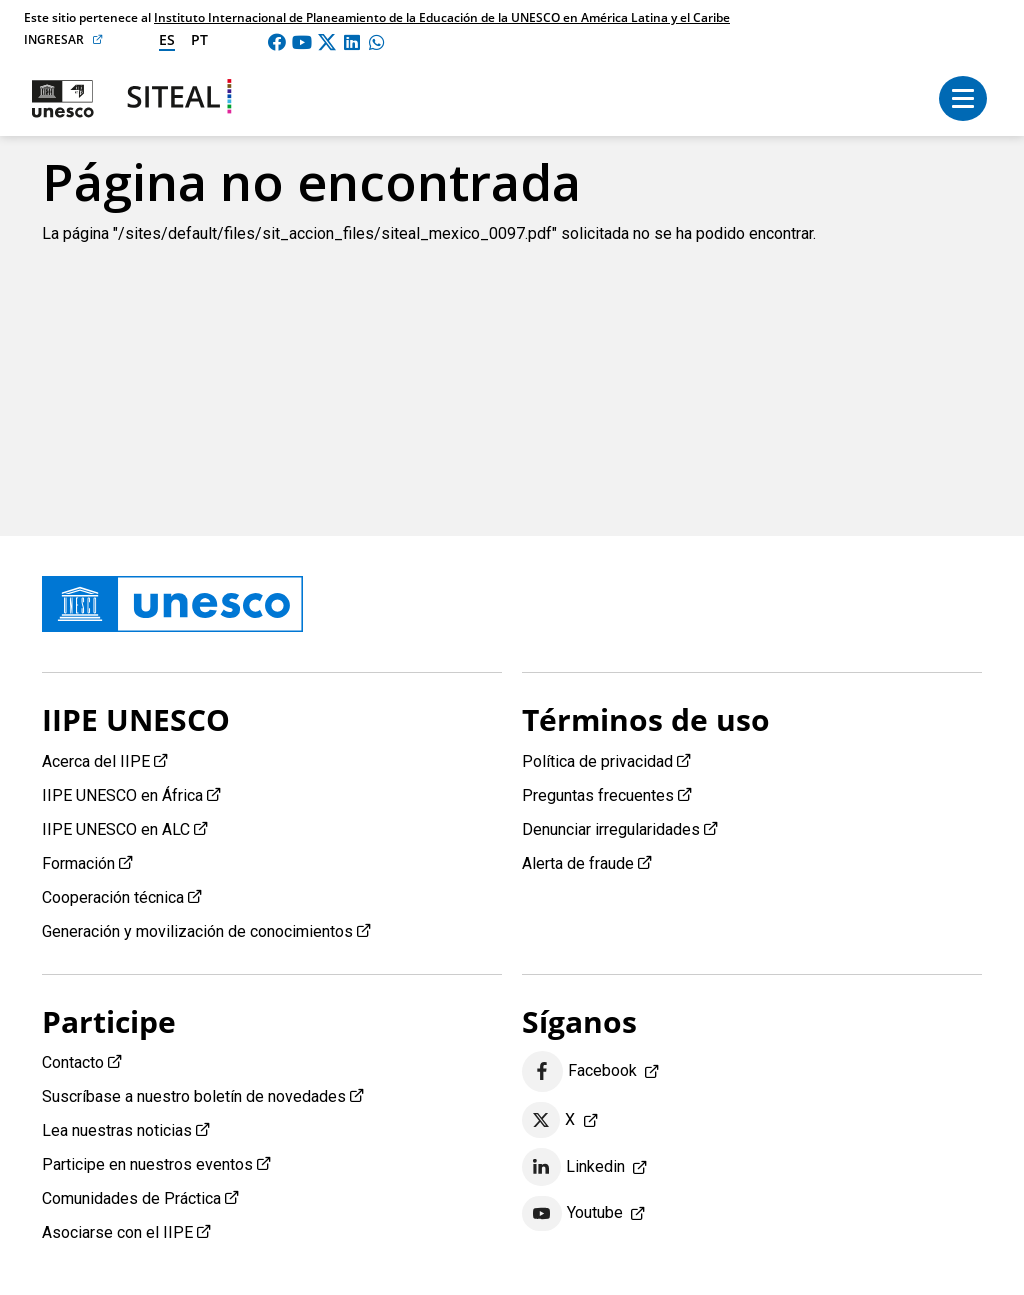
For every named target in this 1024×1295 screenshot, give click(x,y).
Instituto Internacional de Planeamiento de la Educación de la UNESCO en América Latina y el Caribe (442, 17)
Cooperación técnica (113, 897)
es (167, 39)
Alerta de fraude (578, 863)
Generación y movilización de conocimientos (197, 931)
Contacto (73, 1062)
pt (199, 39)
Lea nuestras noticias (117, 1130)
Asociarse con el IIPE (117, 1232)
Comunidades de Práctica (131, 1198)
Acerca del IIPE (96, 761)
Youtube (572, 1214)
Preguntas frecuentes (598, 795)
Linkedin (573, 1167)
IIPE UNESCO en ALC (116, 829)
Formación (78, 863)
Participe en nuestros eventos (147, 1164)
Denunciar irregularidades (611, 829)
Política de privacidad (597, 761)
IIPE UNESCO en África (122, 795)
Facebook (579, 1071)
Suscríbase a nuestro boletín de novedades (194, 1096)
